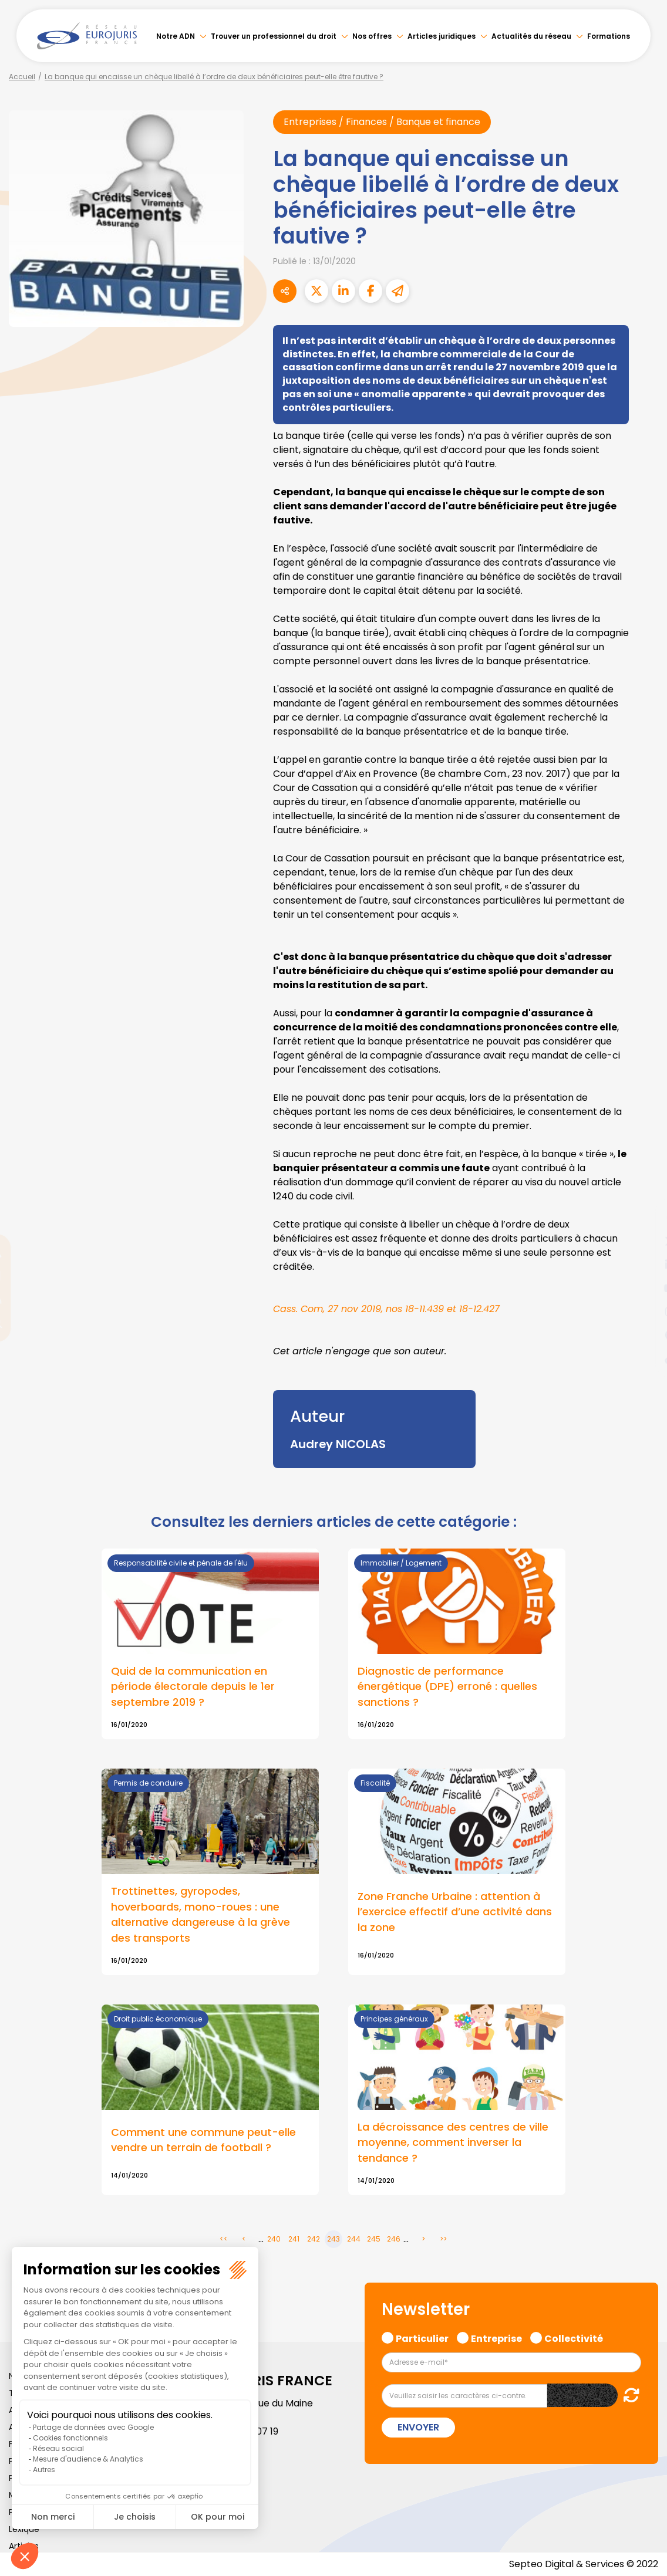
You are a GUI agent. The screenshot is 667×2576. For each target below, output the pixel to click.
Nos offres (372, 36)
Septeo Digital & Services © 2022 (583, 2564)
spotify (643, 1335)
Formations (608, 36)
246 (393, 2239)
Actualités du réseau (531, 36)
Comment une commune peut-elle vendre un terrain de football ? (203, 2140)
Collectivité (573, 2337)
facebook (643, 1217)
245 (373, 2239)
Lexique (24, 2529)
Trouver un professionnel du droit (273, 36)
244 (354, 2239)
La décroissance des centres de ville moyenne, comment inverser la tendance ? (453, 2142)
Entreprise (496, 2337)
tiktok (643, 1358)
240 (274, 2239)
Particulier (422, 2337)
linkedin (643, 1264)
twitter (643, 1241)
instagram (643, 1311)
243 (333, 2239)
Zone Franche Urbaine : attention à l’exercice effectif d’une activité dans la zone (455, 1912)
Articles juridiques (441, 36)
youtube (643, 1288)
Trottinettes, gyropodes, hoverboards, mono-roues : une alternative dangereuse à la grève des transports (200, 1915)
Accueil (22, 77)
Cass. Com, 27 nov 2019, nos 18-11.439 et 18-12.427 (386, 1309)
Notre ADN (175, 36)
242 (313, 2239)
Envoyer (418, 2427)
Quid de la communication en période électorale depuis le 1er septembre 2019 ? (193, 1687)
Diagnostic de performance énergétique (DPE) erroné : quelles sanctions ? (447, 1687)
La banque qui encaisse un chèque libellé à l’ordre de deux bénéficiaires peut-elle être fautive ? (214, 77)
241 (293, 2239)
